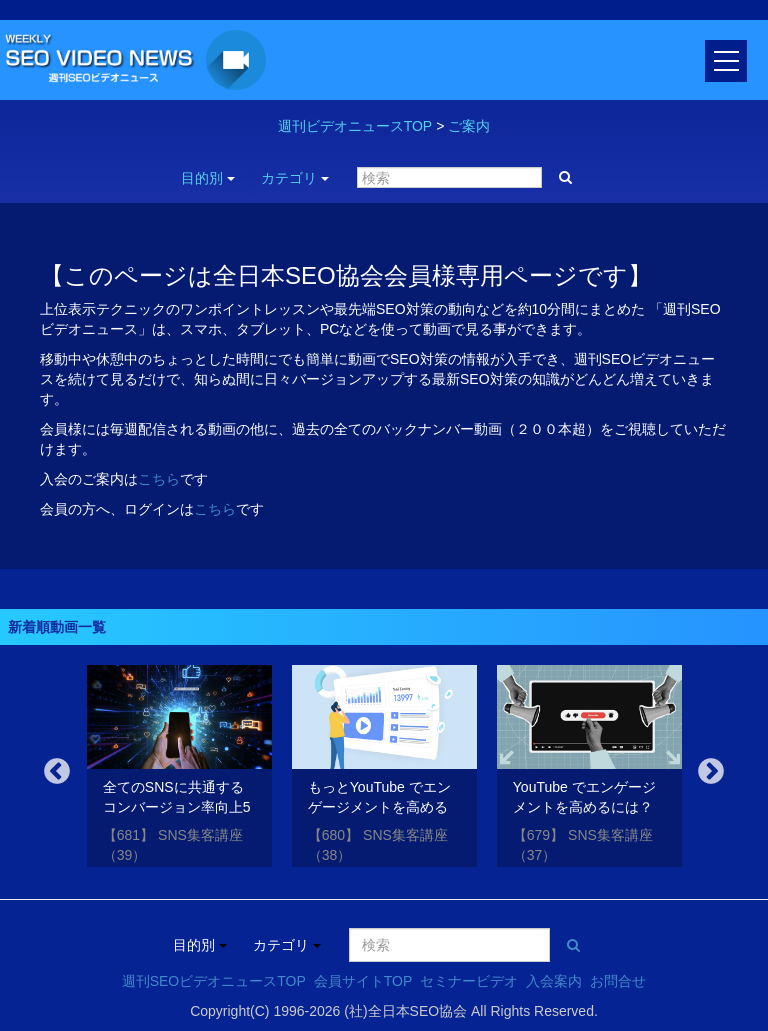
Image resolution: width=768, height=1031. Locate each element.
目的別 (208, 178)
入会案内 (554, 981)
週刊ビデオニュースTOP (355, 126)
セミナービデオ (469, 981)
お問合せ (618, 981)
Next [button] (711, 772)
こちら (159, 479)
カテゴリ (295, 178)
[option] (179, 769)
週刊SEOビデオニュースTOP (214, 981)
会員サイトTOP (363, 981)
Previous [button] (57, 772)
